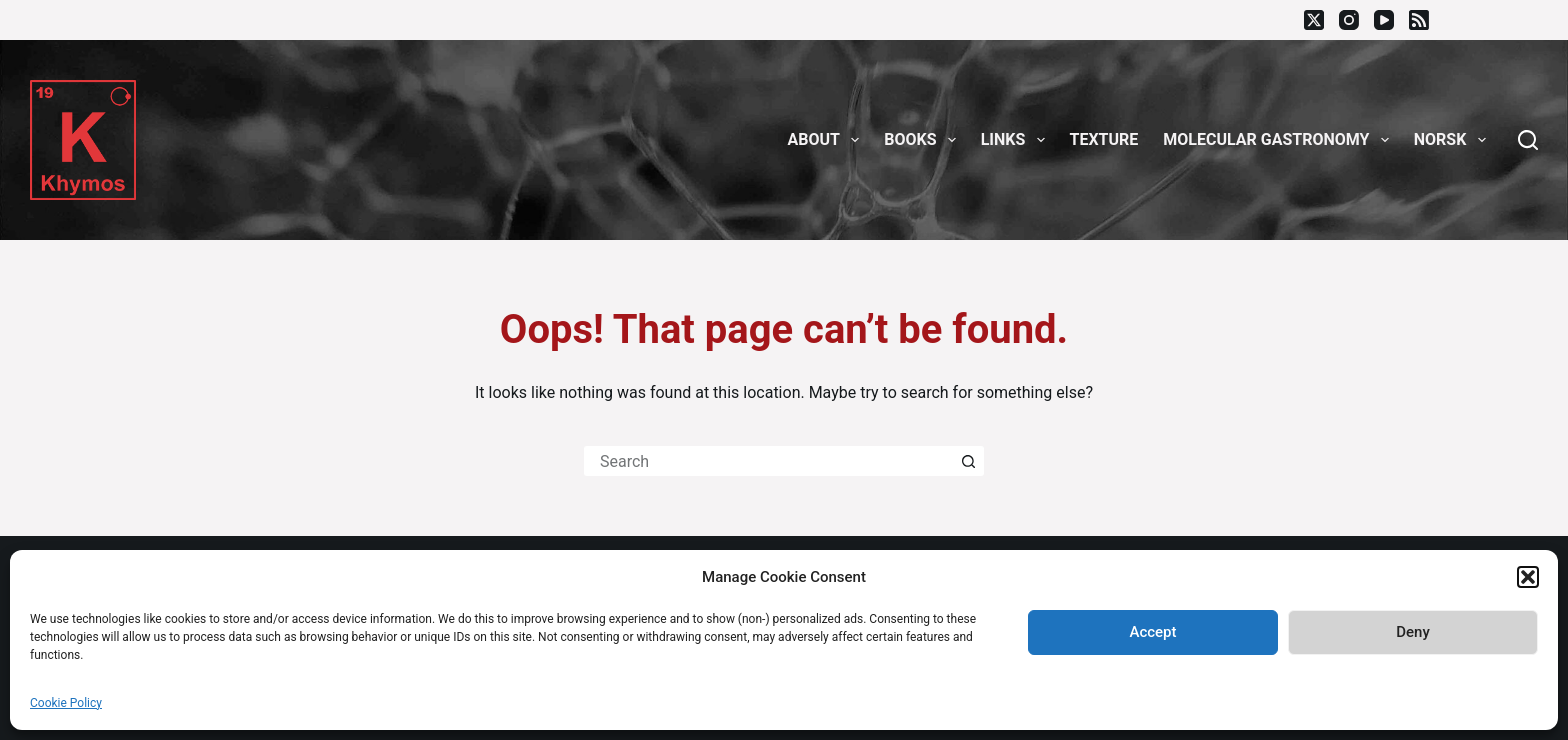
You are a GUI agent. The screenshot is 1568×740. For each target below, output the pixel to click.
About (828, 140)
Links (1017, 140)
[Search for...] (769, 461)
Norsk (1454, 140)
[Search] (1528, 140)
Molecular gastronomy (1279, 140)
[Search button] (969, 461)
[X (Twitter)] (1314, 20)
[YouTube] (1384, 20)
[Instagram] (1349, 20)
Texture (1104, 139)
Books (923, 140)
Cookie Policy (66, 703)
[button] (1528, 577)
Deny (1413, 632)
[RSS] (1419, 20)
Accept (1152, 632)
